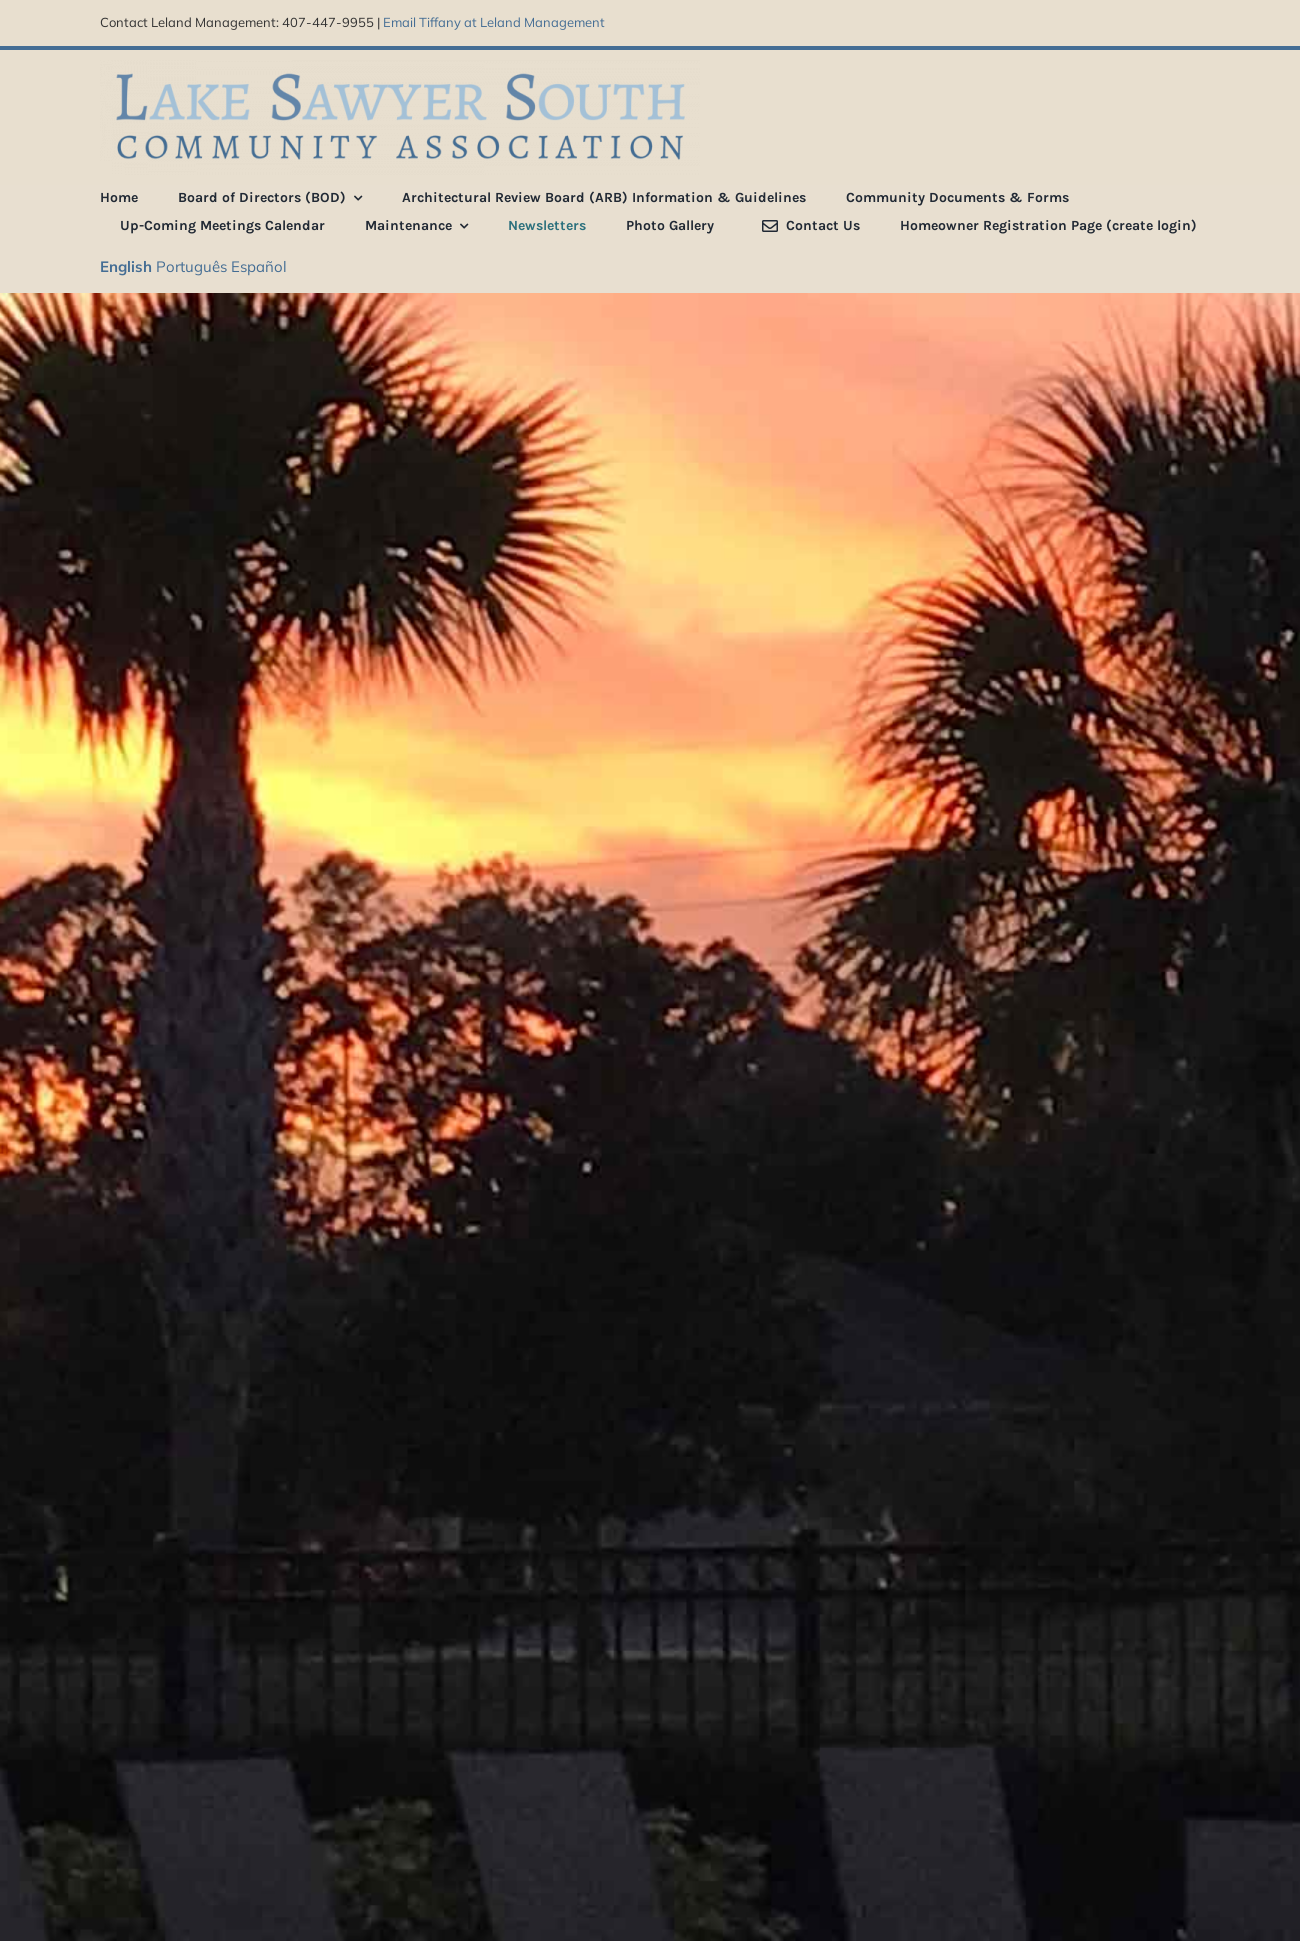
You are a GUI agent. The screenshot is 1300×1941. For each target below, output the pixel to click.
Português (191, 266)
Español (259, 266)
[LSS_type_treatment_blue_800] (400, 67)
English (126, 266)
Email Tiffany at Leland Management (494, 22)
